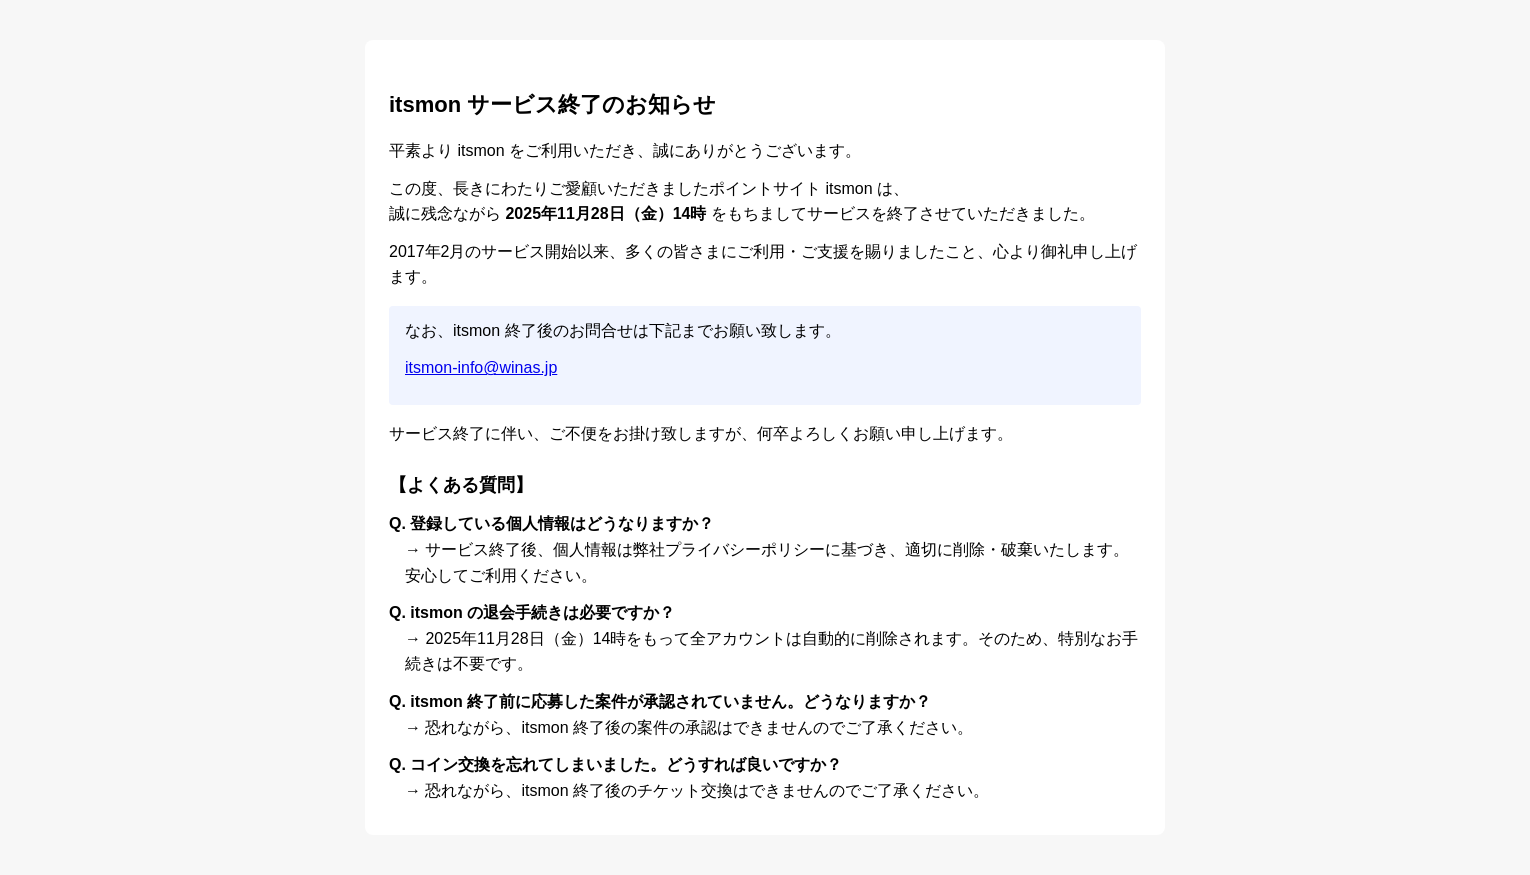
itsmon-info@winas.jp (481, 367)
